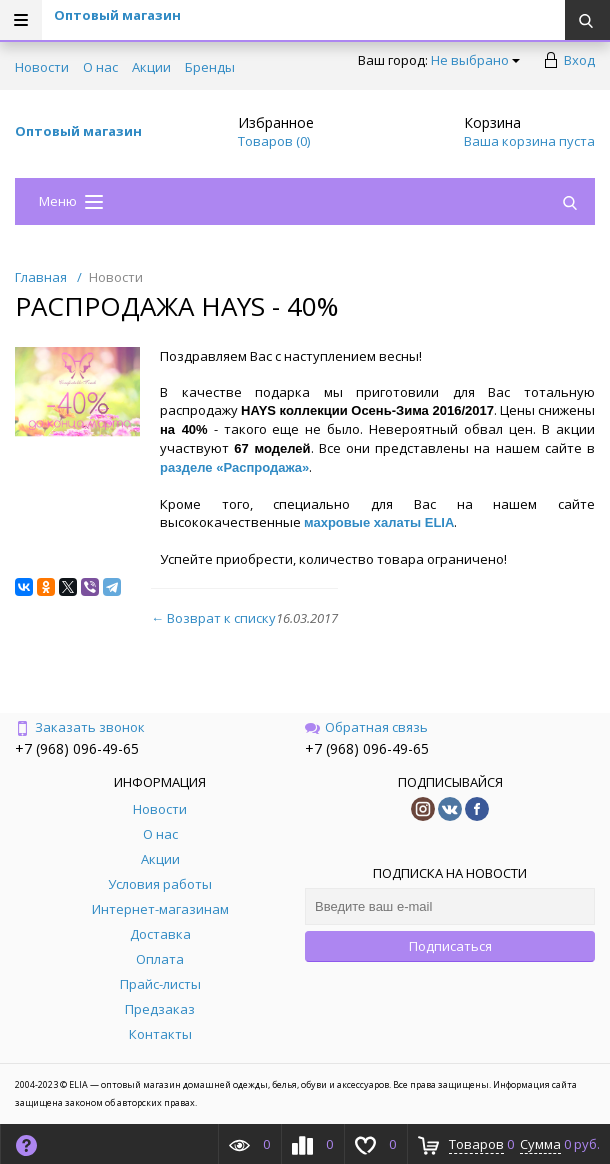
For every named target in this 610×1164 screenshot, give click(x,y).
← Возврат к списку (213, 618)
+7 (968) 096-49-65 (77, 748)
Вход (579, 60)
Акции (151, 67)
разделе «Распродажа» (234, 467)
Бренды (210, 67)
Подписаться (450, 946)
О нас (100, 67)
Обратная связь (366, 727)
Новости (42, 67)
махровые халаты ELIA (379, 522)
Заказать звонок (80, 727)
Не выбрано (475, 60)
